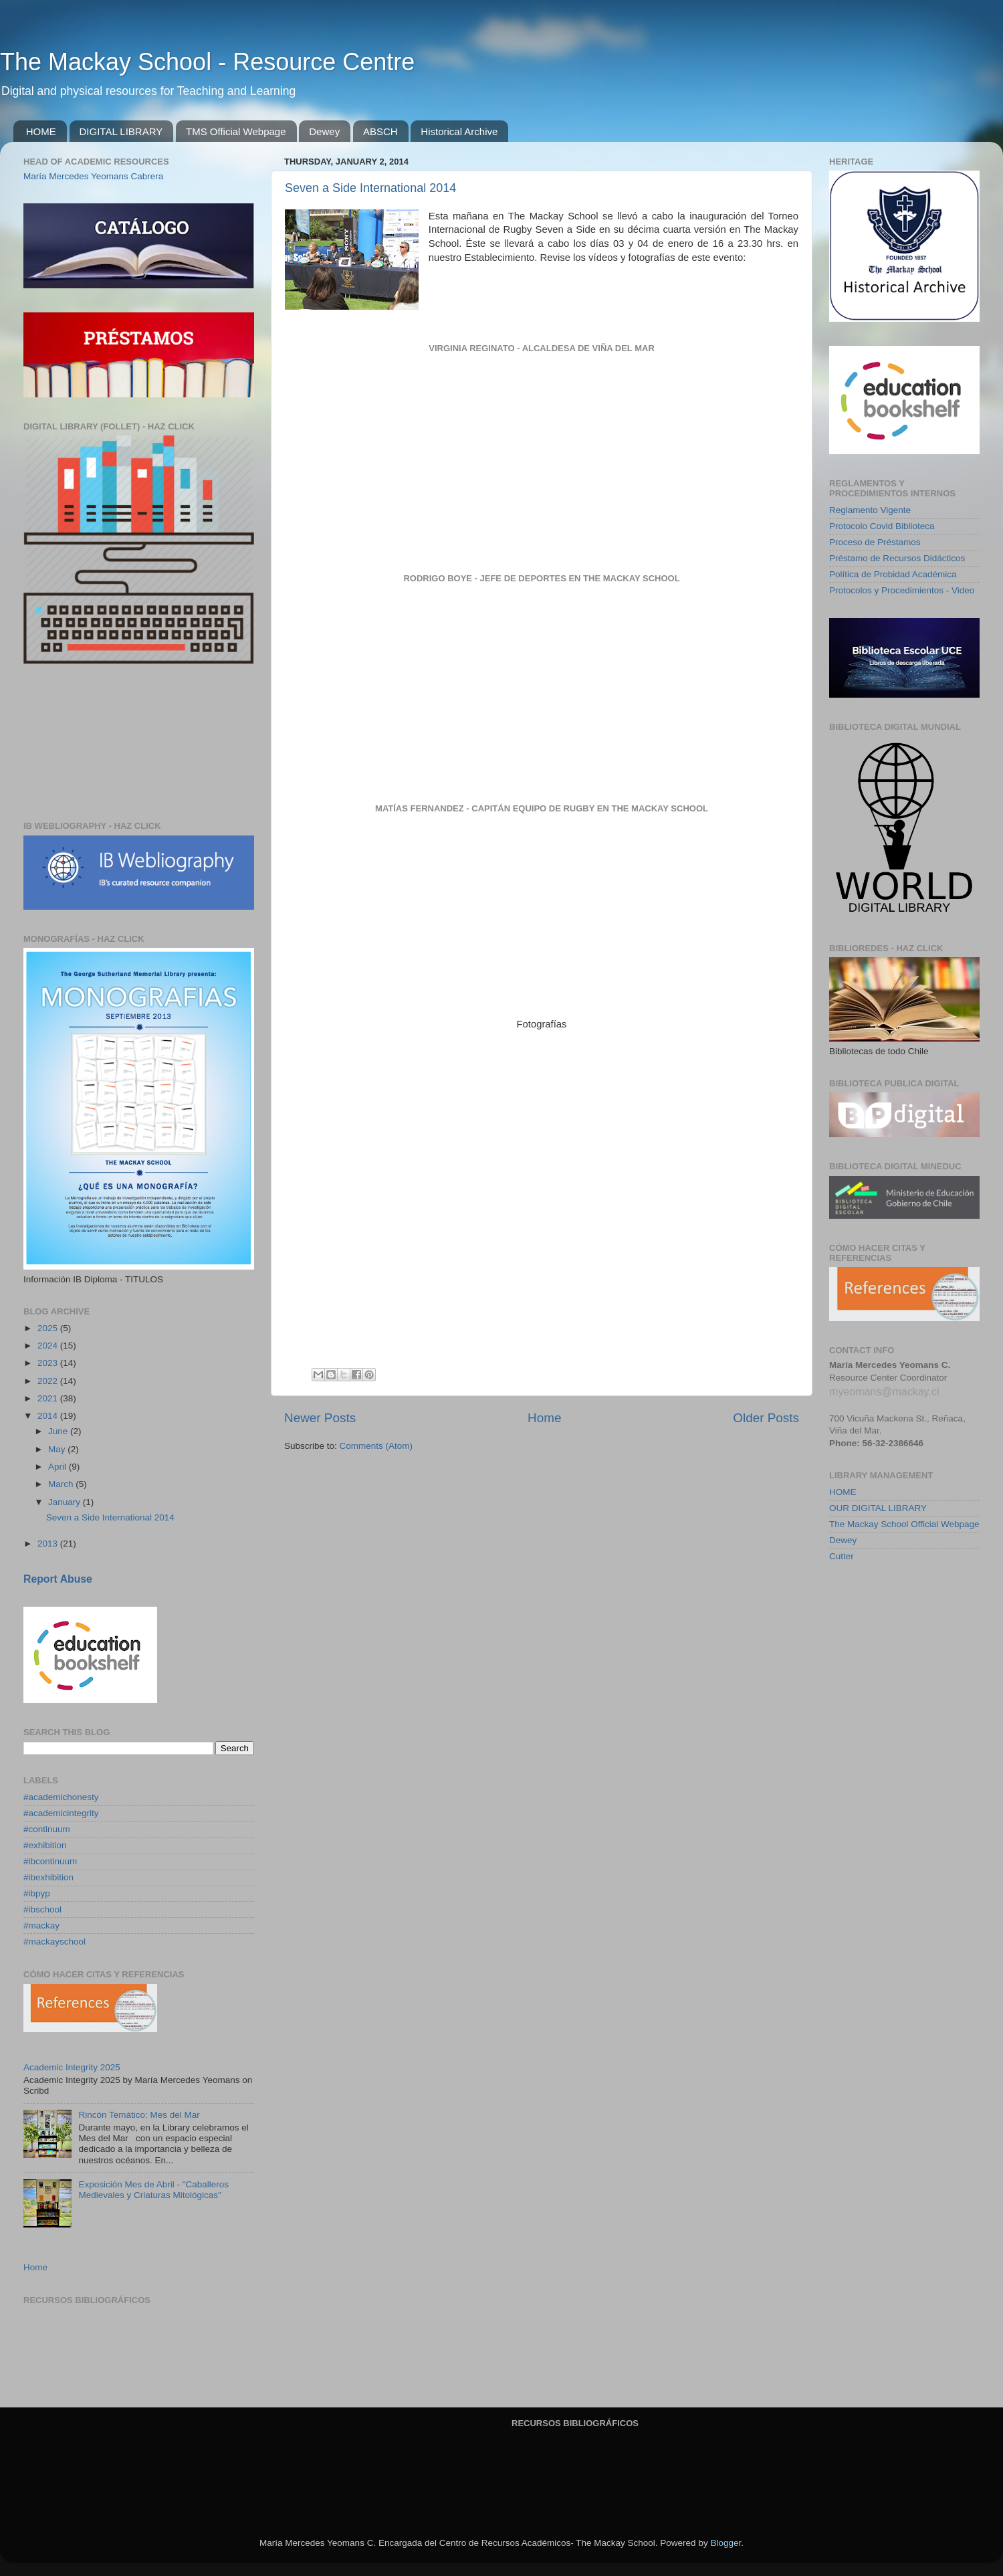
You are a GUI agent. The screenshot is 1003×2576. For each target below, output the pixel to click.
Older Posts (766, 1418)
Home (544, 1418)
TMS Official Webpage (236, 131)
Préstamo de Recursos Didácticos (897, 558)
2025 (48, 1328)
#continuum (46, 1829)
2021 (48, 1398)
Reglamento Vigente (870, 510)
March (62, 1484)
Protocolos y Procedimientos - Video (901, 590)
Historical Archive (459, 131)
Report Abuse (57, 1579)
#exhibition (45, 1845)
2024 (48, 1346)
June (59, 1431)
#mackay (41, 1925)
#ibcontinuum (50, 1861)
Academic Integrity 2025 (71, 2067)
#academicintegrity (61, 1813)
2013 (48, 1544)
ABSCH (380, 131)
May (58, 1449)
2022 (48, 1381)
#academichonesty (61, 1797)
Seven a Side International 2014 (370, 188)
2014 (48, 1416)
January (65, 1502)
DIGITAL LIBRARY (121, 131)
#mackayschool (54, 1942)
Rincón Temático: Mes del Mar (138, 2115)
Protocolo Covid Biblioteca (882, 526)
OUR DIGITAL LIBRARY (878, 1508)
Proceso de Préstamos (875, 542)
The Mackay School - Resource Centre (207, 62)
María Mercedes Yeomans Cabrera (93, 176)
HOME (41, 131)
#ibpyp (36, 1893)
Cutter (841, 1556)
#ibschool (42, 1909)
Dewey (324, 131)
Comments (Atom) (376, 1446)
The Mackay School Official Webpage (904, 1524)
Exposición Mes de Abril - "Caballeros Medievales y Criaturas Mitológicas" (153, 2189)
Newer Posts (320, 1418)
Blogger (725, 2543)
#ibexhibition (48, 1877)
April (58, 1467)
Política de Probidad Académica (893, 574)
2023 (48, 1363)
